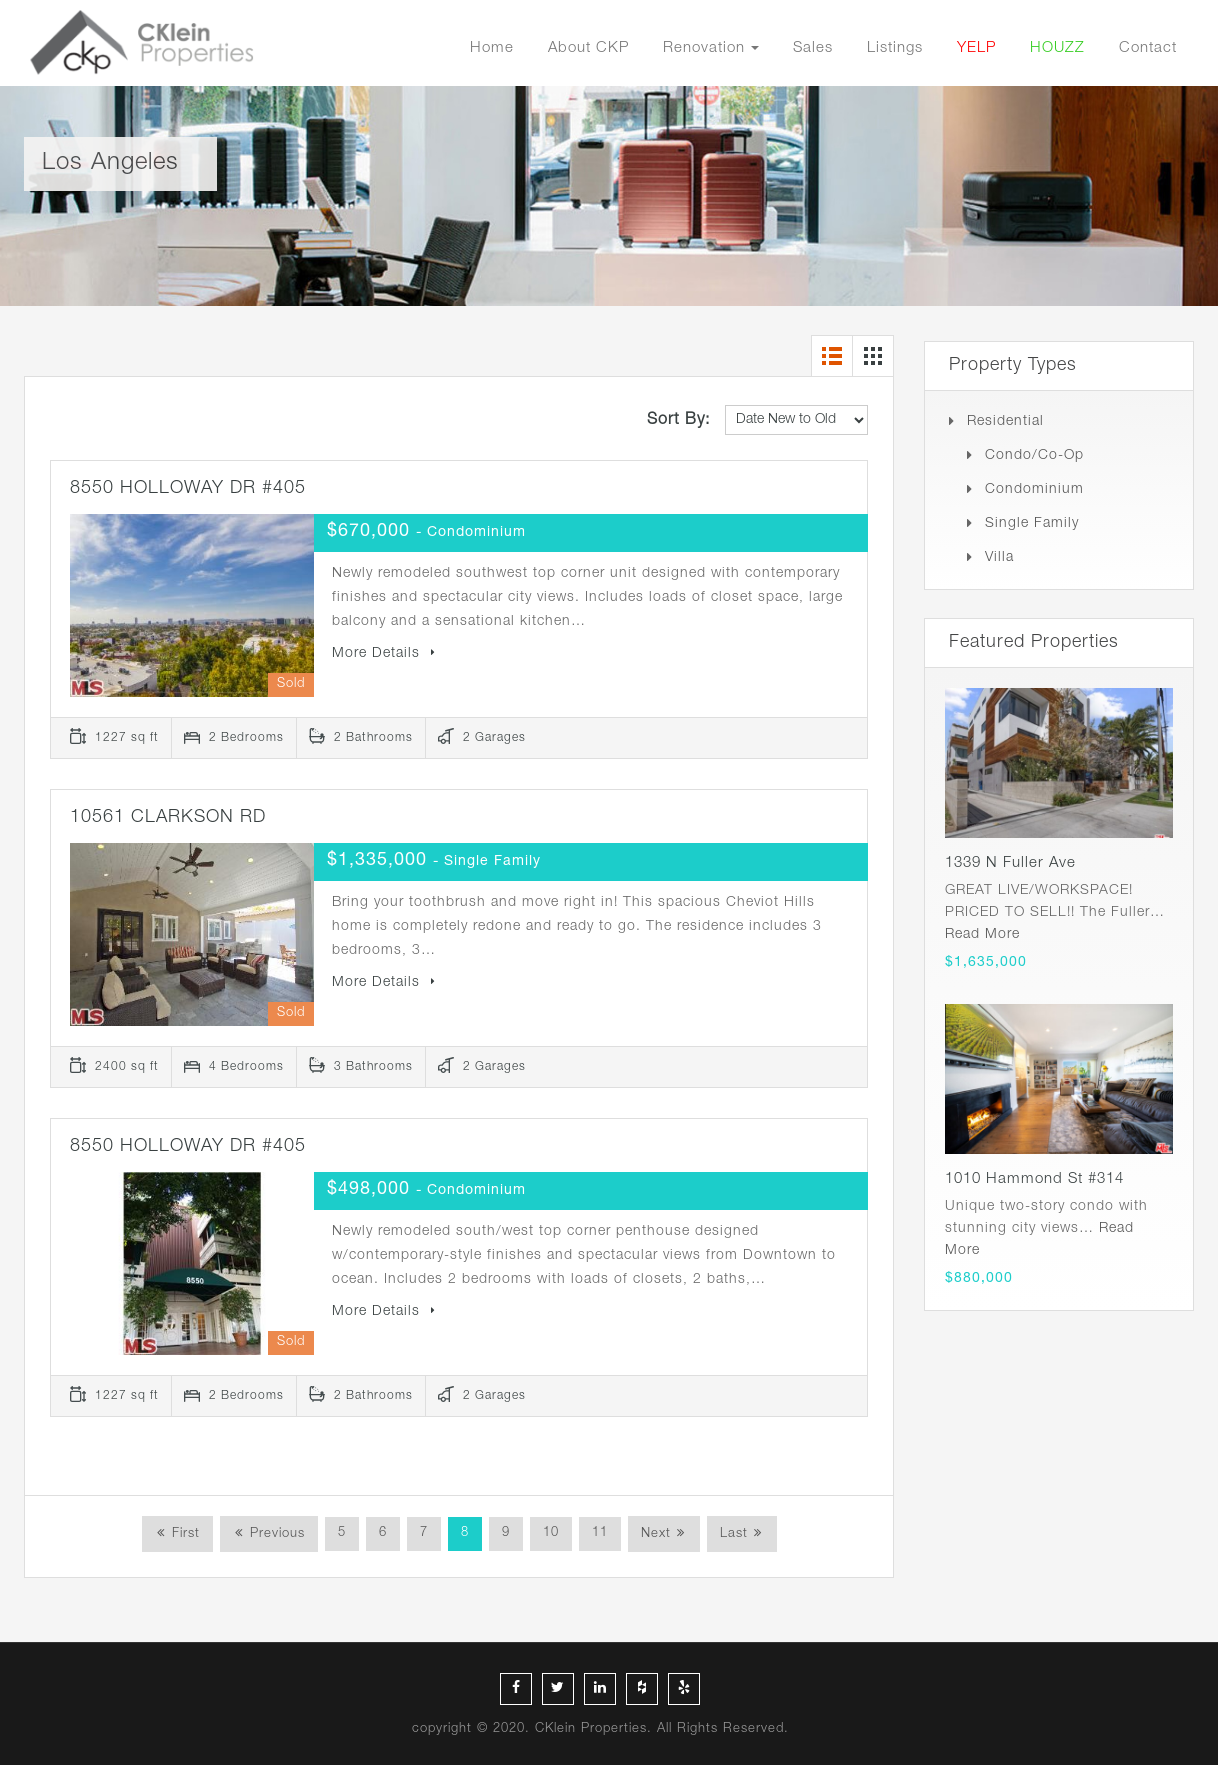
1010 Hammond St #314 (1034, 1179)
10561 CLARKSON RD (168, 818)
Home (492, 48)
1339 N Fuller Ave (1010, 863)
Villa (999, 558)
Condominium (1034, 490)
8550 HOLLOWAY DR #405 (188, 489)
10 (551, 1533)
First (183, 1534)
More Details (384, 654)
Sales (813, 48)
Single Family (1032, 524)
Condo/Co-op (1034, 456)
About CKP (588, 48)
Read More (982, 935)
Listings (895, 48)
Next (656, 1534)
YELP (976, 48)
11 (600, 1533)
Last (734, 1534)
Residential (1005, 422)
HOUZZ (1057, 48)
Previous (275, 1534)
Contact (1148, 48)
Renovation (704, 48)
